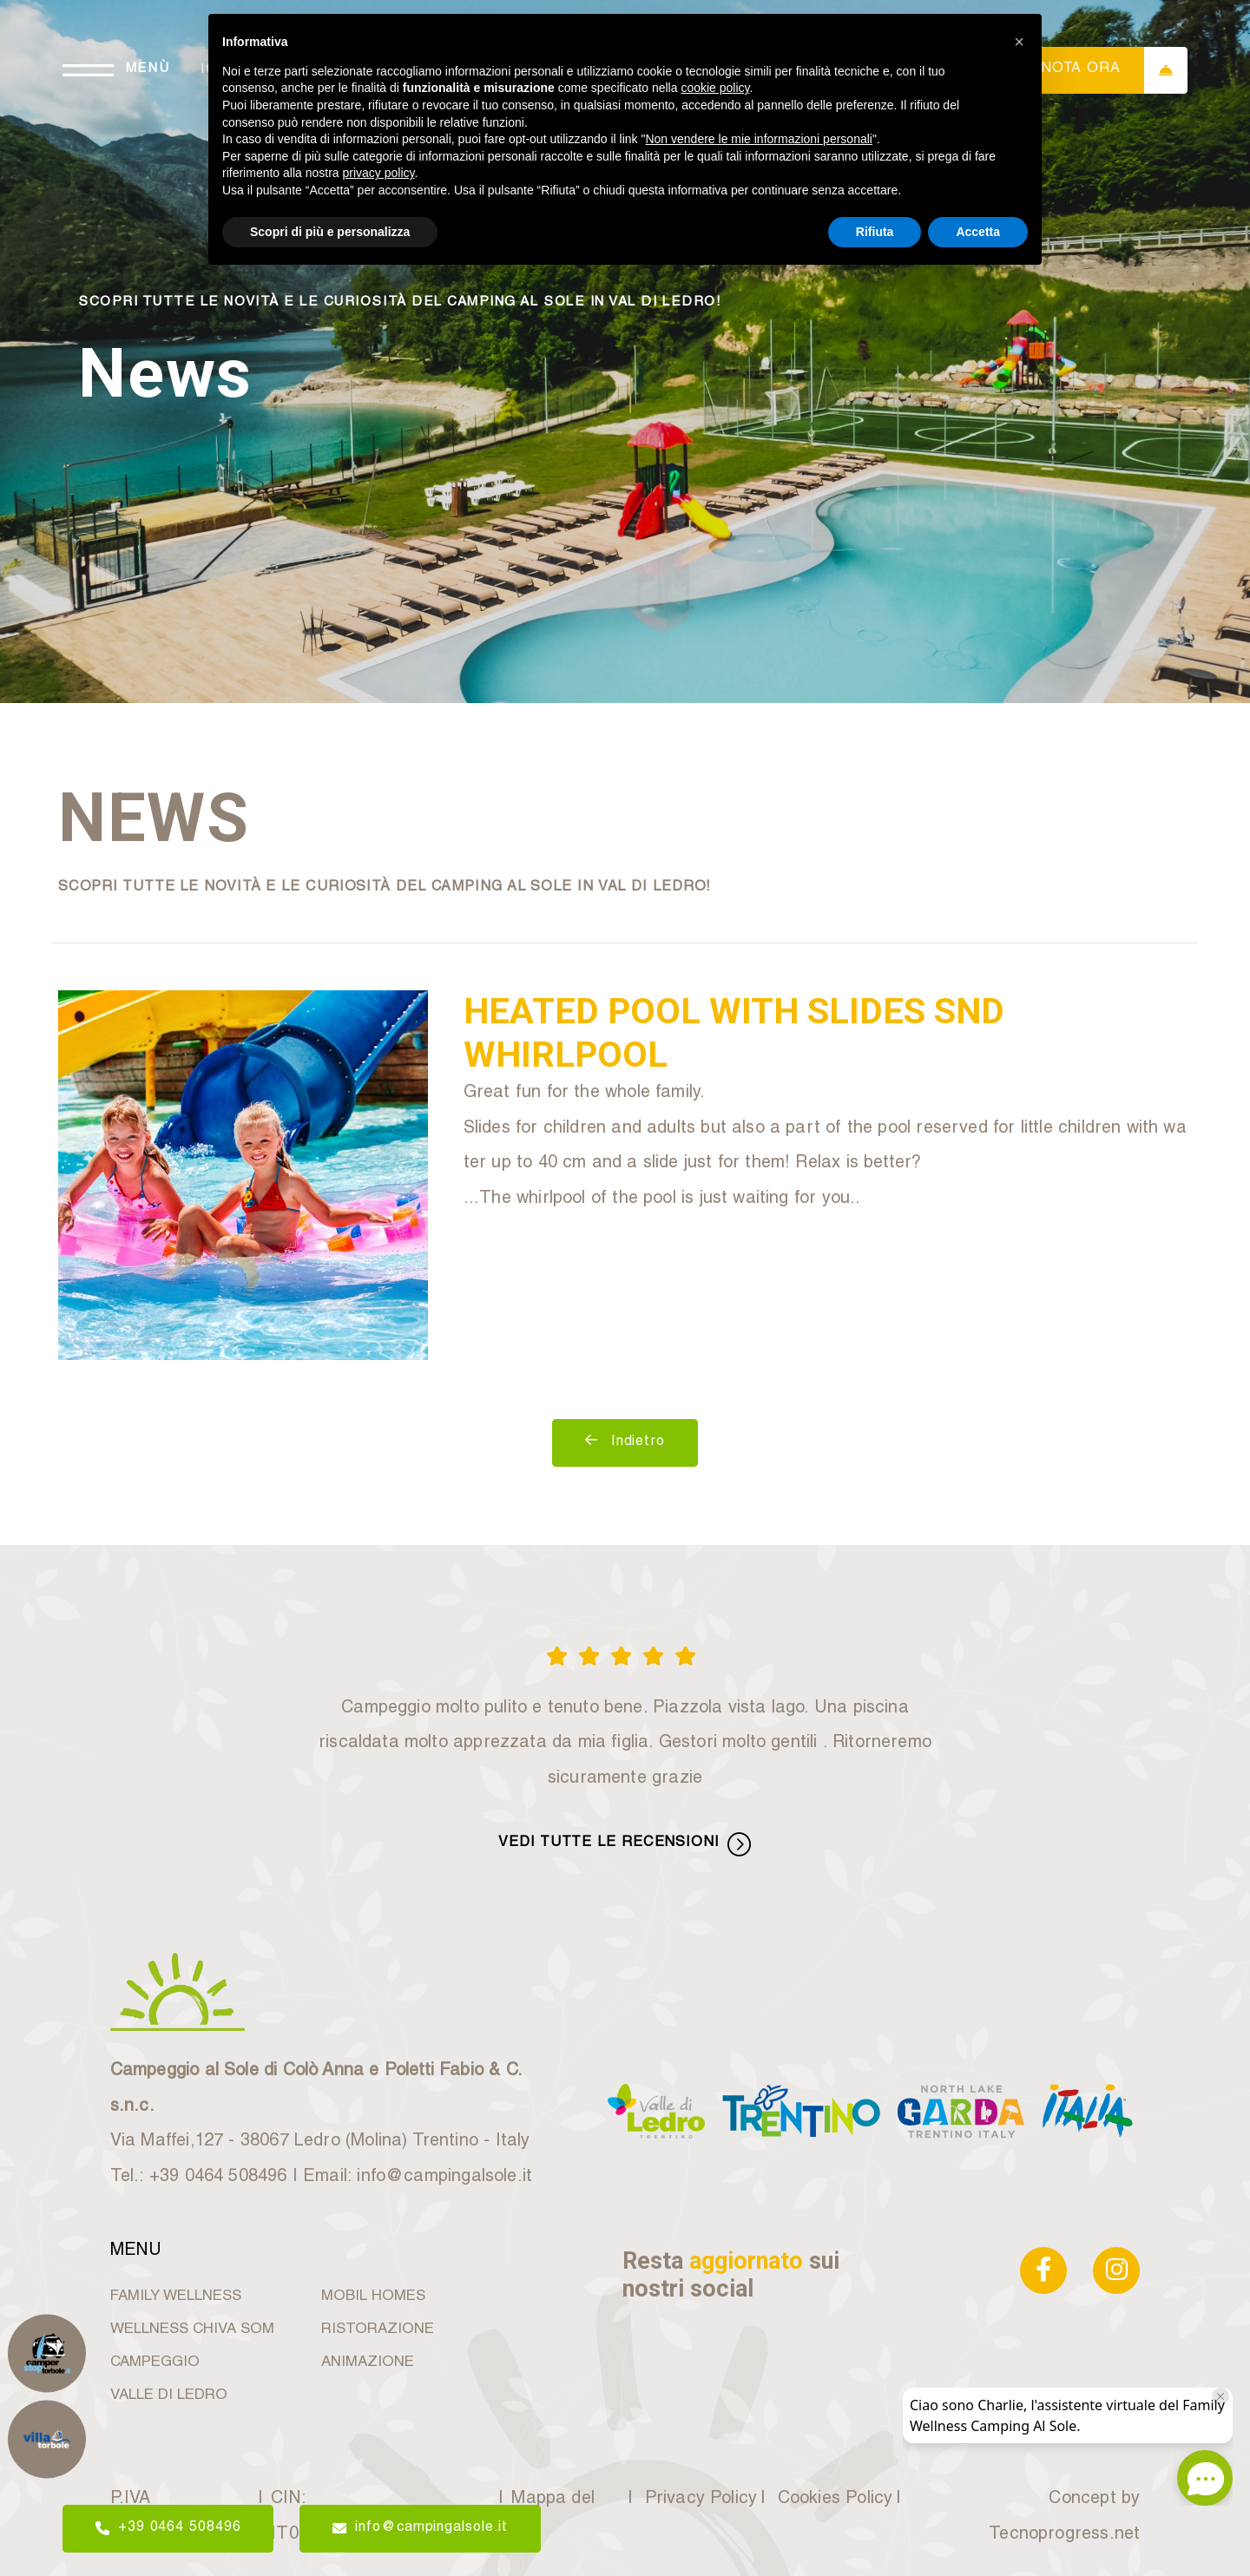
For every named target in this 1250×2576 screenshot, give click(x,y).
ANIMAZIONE (367, 2363)
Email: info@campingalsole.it (417, 2177)
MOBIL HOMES (373, 2297)
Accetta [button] (978, 232)
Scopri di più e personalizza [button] (330, 232)
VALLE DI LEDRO (168, 2396)
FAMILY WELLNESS (175, 2297)
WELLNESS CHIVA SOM (192, 2330)
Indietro (625, 1441)
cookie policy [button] (715, 88)
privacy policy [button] (379, 173)
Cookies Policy (833, 2499)
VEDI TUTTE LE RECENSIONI (625, 1844)
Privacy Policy (699, 2499)
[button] (1019, 42)
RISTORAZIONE (377, 2330)
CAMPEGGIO (155, 2363)
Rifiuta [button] (875, 232)
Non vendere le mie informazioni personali (758, 139)
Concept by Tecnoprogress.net (1064, 2517)
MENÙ (148, 69)
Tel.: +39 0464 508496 (198, 2177)
